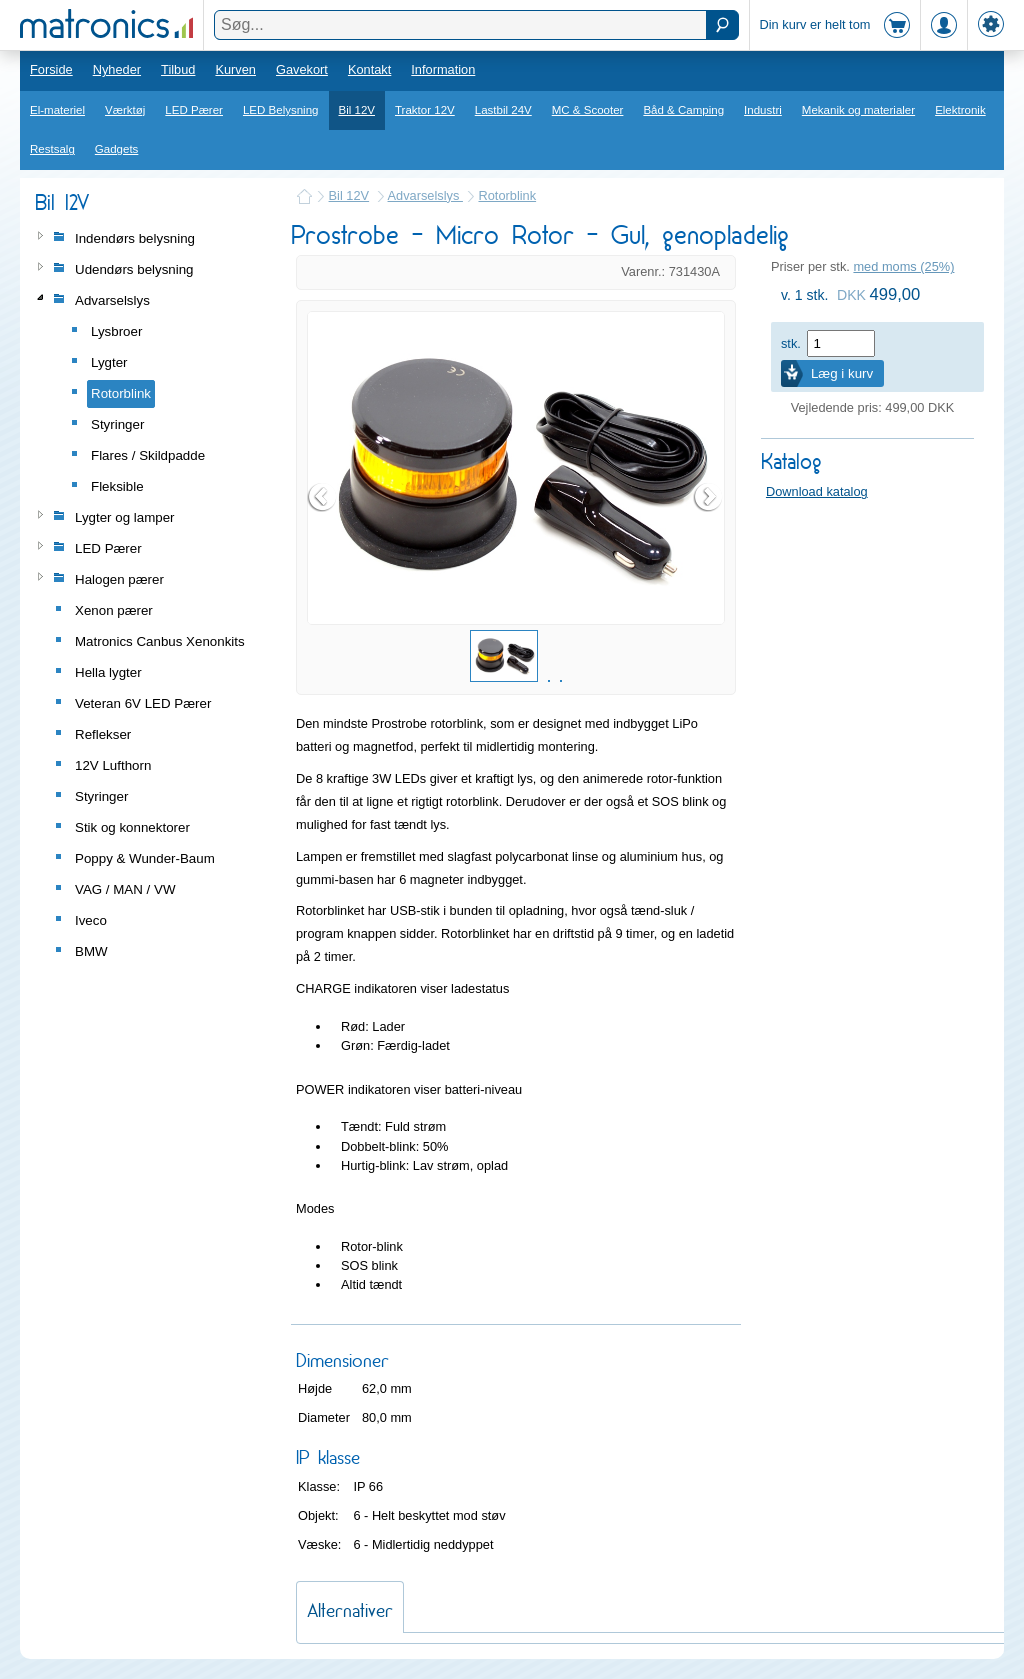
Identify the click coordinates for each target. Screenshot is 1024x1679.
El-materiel (57, 110)
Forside (51, 69)
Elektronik (960, 110)
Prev (323, 497)
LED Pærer (194, 110)
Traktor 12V (425, 110)
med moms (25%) (903, 266)
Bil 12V (357, 110)
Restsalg (52, 149)
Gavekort (302, 69)
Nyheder (117, 69)
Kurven (235, 69)
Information (443, 69)
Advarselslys (425, 195)
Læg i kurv (842, 373)
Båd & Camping (683, 110)
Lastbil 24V (503, 110)
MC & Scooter (588, 110)
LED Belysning (281, 110)
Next (709, 497)
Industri (763, 110)
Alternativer (350, 1610)
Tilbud (178, 69)
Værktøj (125, 110)
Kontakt (369, 69)
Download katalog (817, 491)
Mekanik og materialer (858, 110)
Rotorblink (507, 195)
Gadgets (117, 149)
